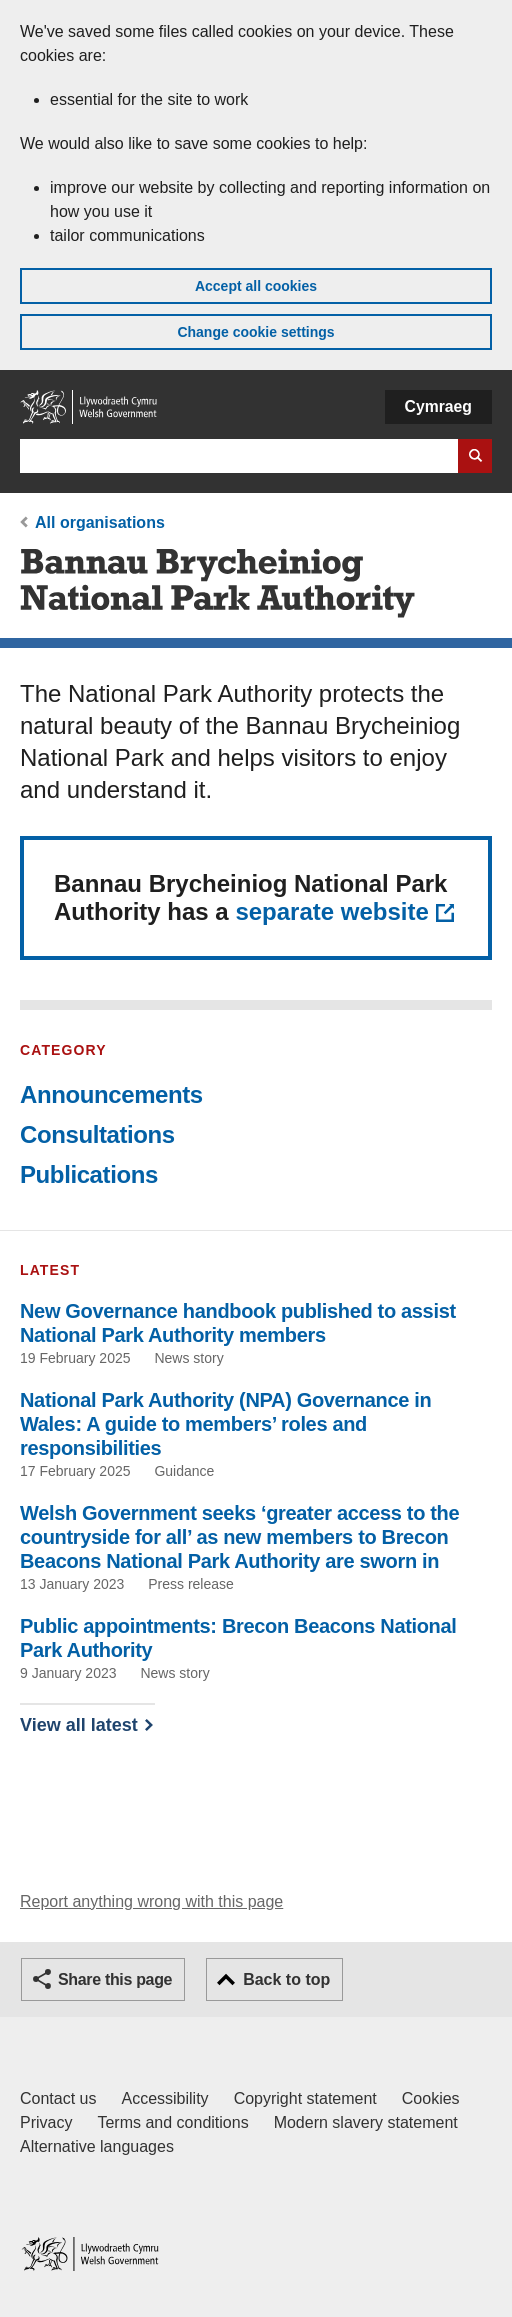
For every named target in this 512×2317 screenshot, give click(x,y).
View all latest (79, 1725)
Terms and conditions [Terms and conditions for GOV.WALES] (172, 2122)
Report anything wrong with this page (151, 1901)
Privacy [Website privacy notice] (46, 2122)
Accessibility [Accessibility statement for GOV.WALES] (164, 2098)
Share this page (115, 1979)
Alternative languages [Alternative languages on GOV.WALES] (97, 2146)
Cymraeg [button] (438, 406)
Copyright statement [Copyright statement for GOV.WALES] (305, 2098)
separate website (331, 911)
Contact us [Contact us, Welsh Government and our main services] (58, 2098)
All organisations (100, 522)
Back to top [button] (286, 1979)
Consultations (97, 1134)
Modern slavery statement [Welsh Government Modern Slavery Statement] (366, 2122)
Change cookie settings (255, 332)
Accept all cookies (256, 286)
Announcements (111, 1094)
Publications (89, 1174)
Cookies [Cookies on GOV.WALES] (431, 2098)
